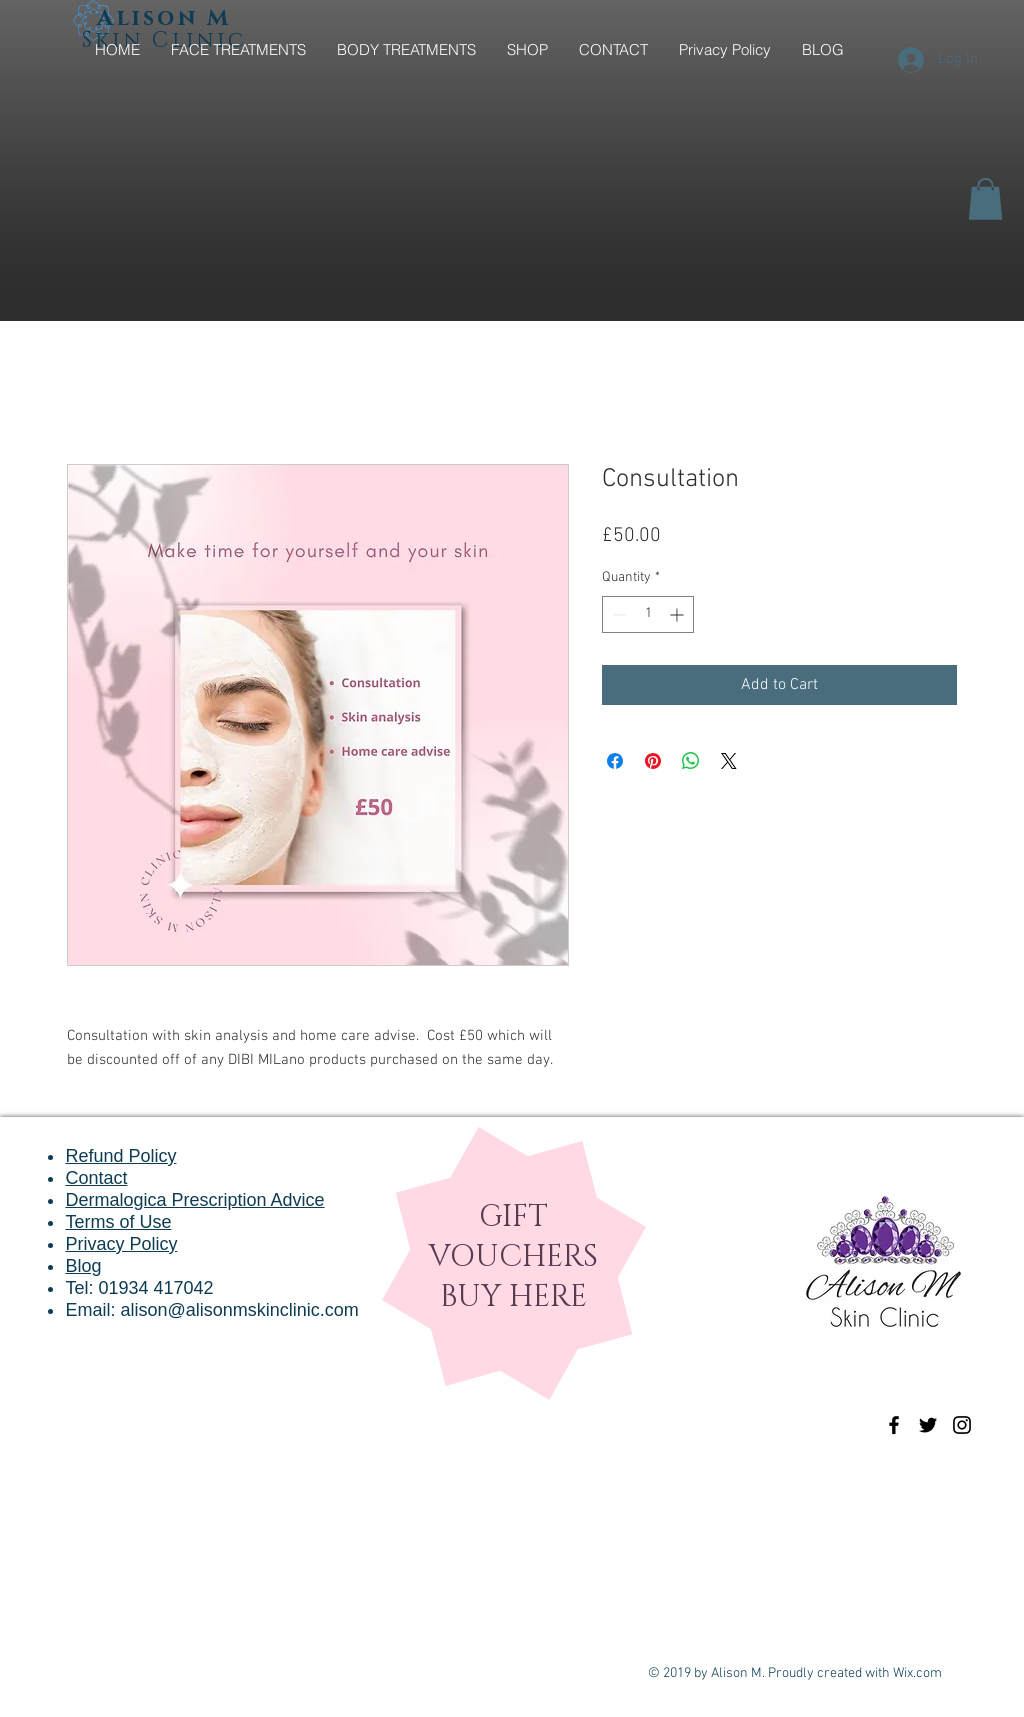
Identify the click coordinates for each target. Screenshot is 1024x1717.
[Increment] (678, 614)
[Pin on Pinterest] (653, 761)
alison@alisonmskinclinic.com (239, 1310)
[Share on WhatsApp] (691, 761)
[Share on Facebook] (615, 761)
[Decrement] (617, 614)
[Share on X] (729, 761)
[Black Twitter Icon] (928, 1425)
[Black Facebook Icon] (894, 1425)
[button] (985, 199)
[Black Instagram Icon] (962, 1425)
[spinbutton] (648, 614)
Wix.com (917, 1673)
